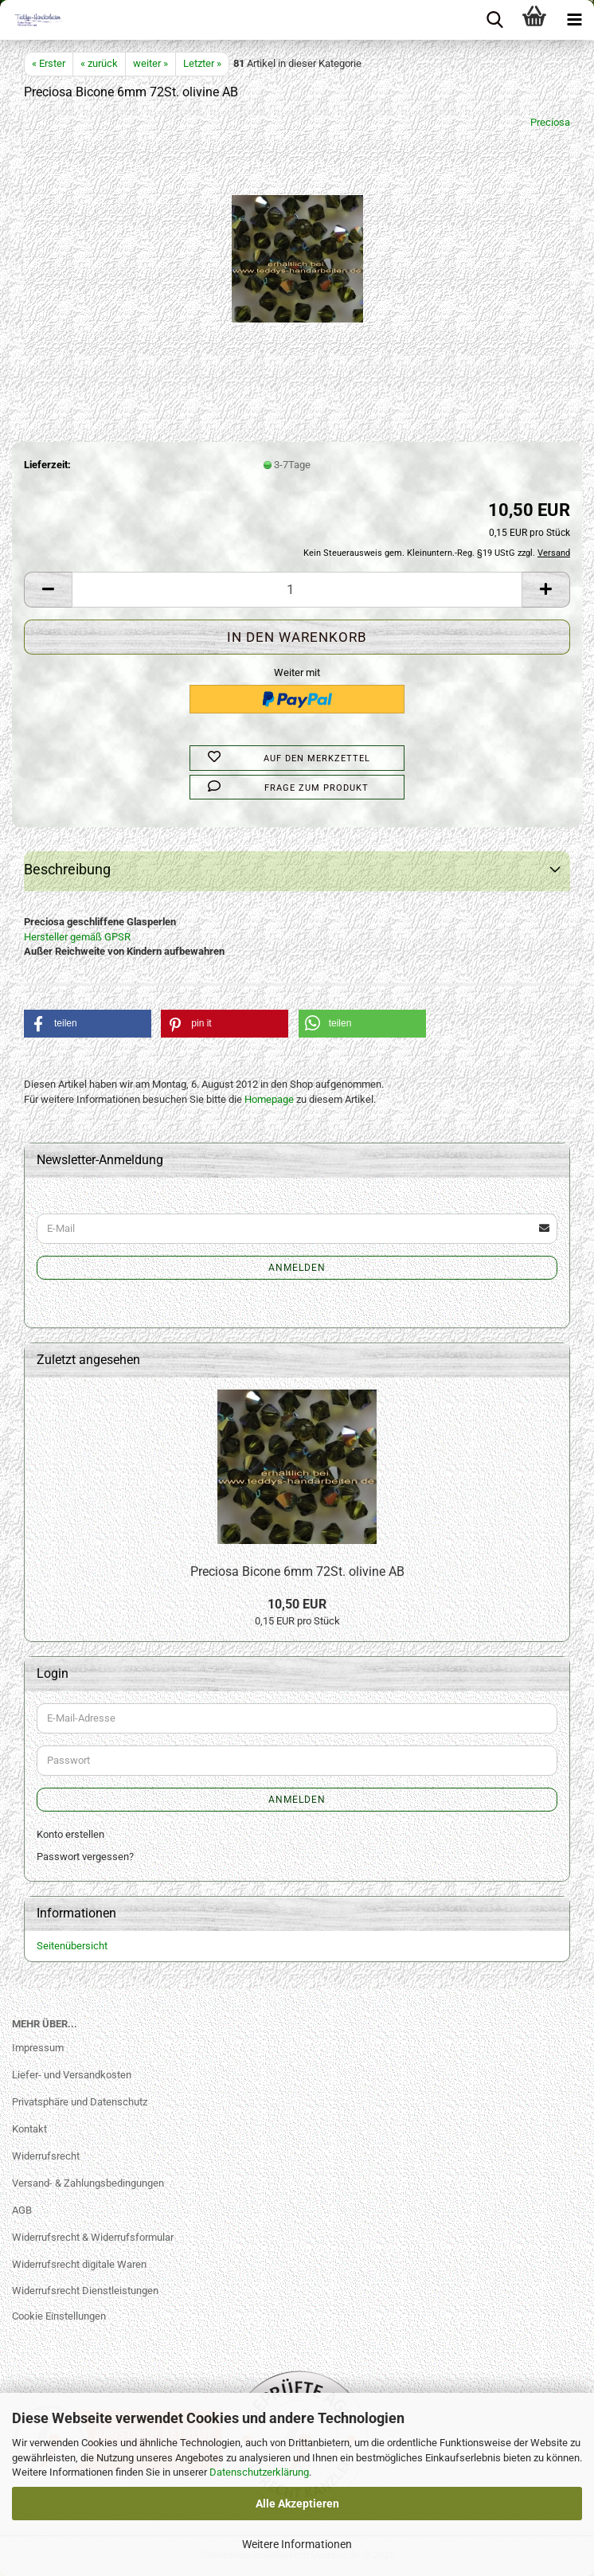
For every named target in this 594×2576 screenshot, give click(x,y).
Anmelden (297, 1267)
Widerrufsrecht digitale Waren (79, 2264)
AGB (22, 2210)
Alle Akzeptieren (297, 2503)
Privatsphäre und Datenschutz (79, 2102)
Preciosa (550, 122)
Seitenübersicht (72, 1946)
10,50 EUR (297, 1604)
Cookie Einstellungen (59, 2316)
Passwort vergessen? (85, 1857)
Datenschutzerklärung (259, 2472)
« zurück (99, 63)
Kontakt (29, 2129)
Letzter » (202, 63)
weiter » (150, 63)
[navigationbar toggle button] (574, 20)
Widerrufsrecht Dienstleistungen (85, 2291)
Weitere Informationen (297, 2544)
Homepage (269, 1099)
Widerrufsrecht (46, 2156)
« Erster (48, 63)
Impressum (38, 2048)
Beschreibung (67, 869)
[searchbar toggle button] (494, 20)
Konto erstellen (70, 1834)
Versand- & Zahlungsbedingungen (88, 2183)
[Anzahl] (297, 590)
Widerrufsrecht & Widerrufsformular (93, 2237)
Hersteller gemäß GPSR (77, 937)
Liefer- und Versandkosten (71, 2075)
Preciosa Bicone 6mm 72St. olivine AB (297, 1571)
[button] (48, 590)
